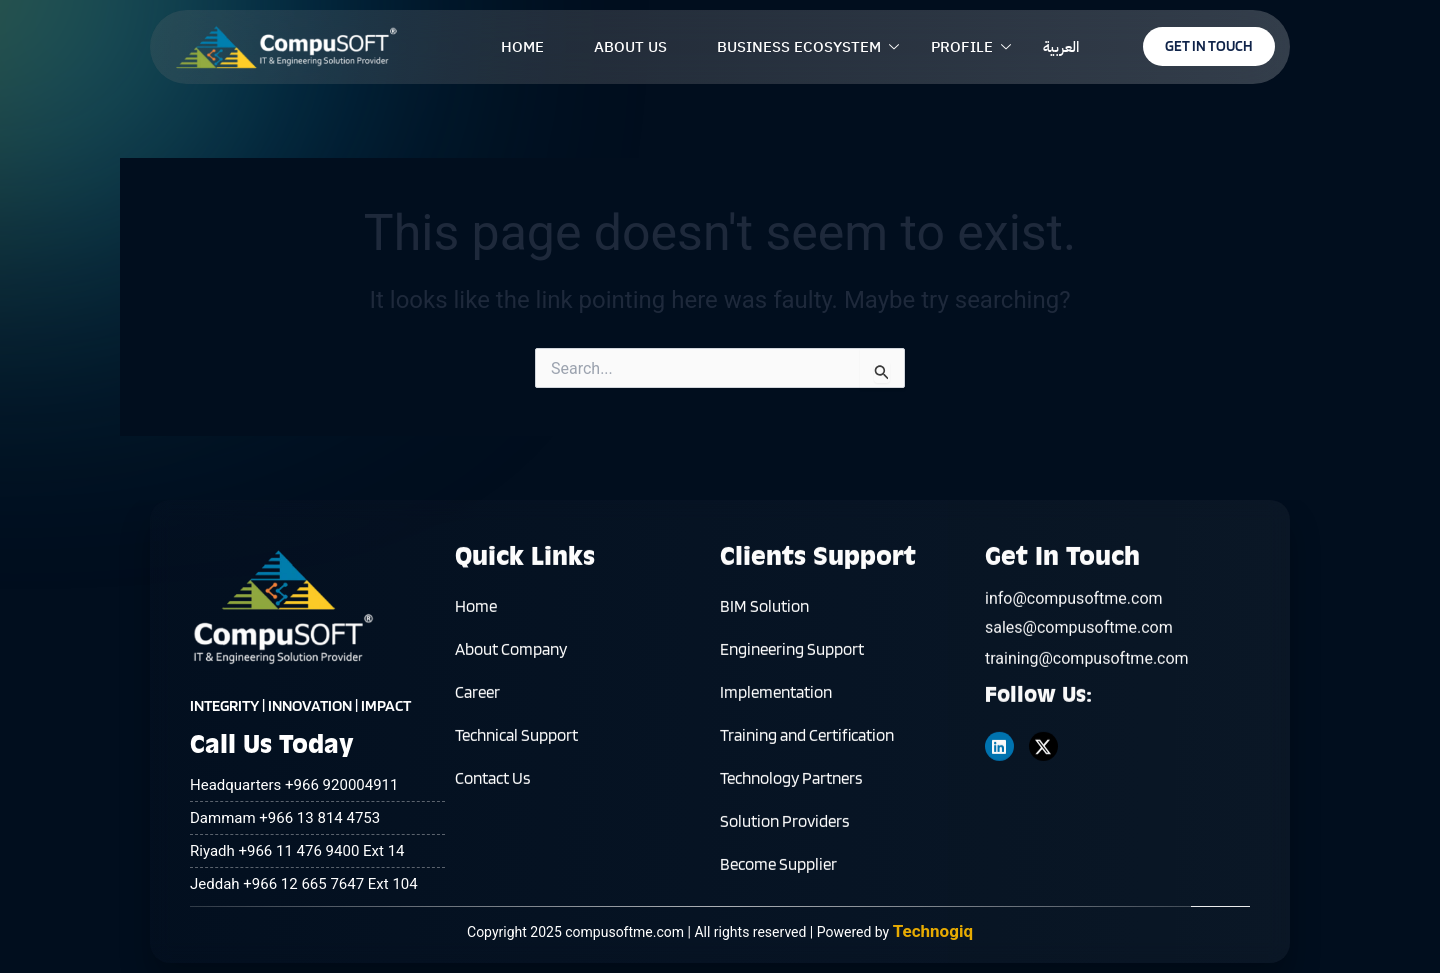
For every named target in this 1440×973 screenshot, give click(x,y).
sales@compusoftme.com (1079, 643)
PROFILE (962, 47)
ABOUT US (630, 47)
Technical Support (516, 743)
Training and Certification (807, 743)
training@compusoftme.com (1087, 674)
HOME (522, 47)
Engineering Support (792, 657)
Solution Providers (784, 829)
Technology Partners (791, 786)
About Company (511, 657)
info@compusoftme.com (1074, 614)
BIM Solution (764, 614)
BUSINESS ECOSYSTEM (799, 47)
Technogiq (933, 931)
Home (476, 614)
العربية (1061, 47)
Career (477, 700)
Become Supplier (778, 872)
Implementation (776, 700)
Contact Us (492, 786)
